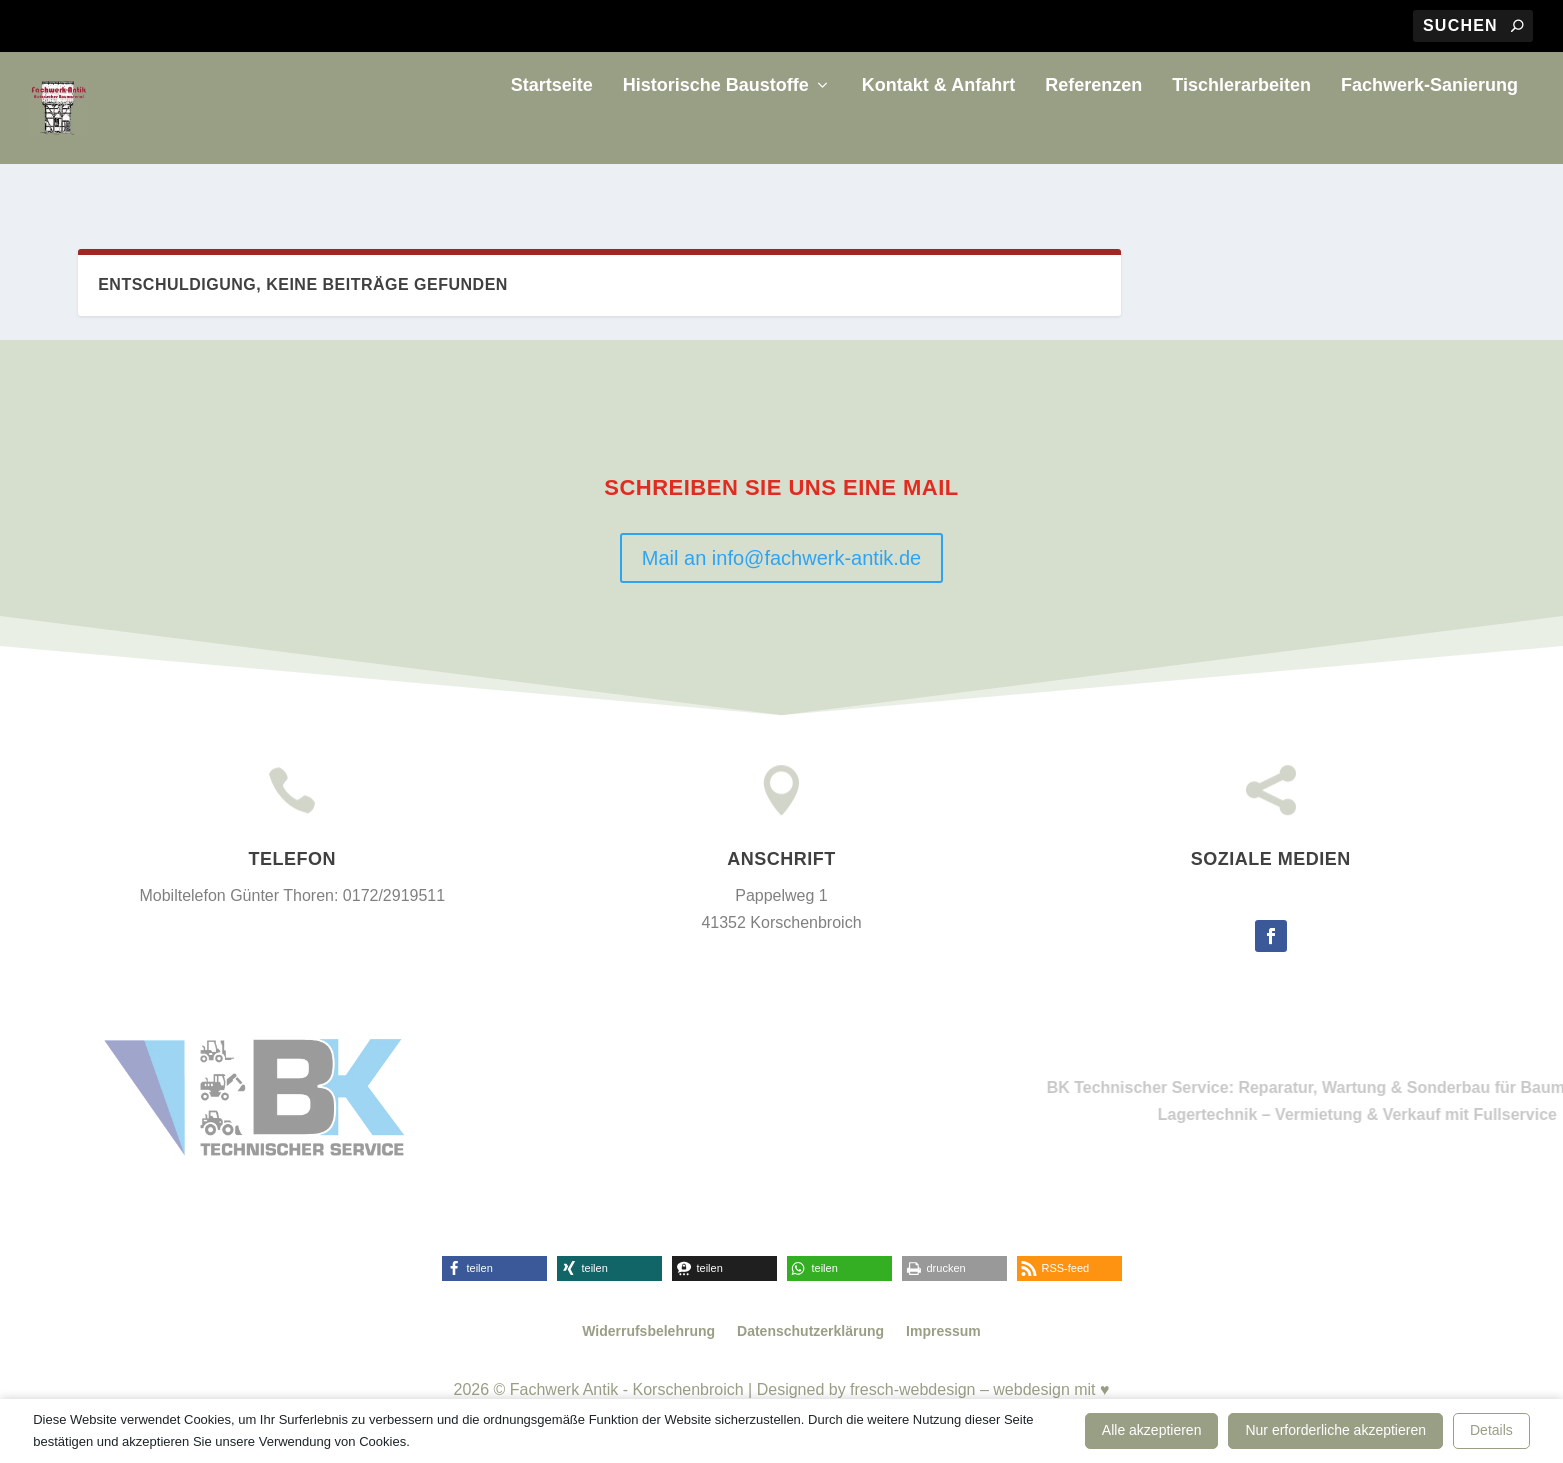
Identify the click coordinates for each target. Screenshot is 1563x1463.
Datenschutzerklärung (810, 1333)
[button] (494, 1271)
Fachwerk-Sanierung (1429, 134)
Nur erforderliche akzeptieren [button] (1335, 1430)
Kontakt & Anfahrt (938, 134)
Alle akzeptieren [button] (1152, 1430)
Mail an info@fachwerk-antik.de (781, 560)
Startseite (552, 134)
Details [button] (1491, 1430)
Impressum (943, 1333)
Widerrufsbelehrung (648, 1333)
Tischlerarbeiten (1241, 134)
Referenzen (1093, 134)
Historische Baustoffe (716, 134)
